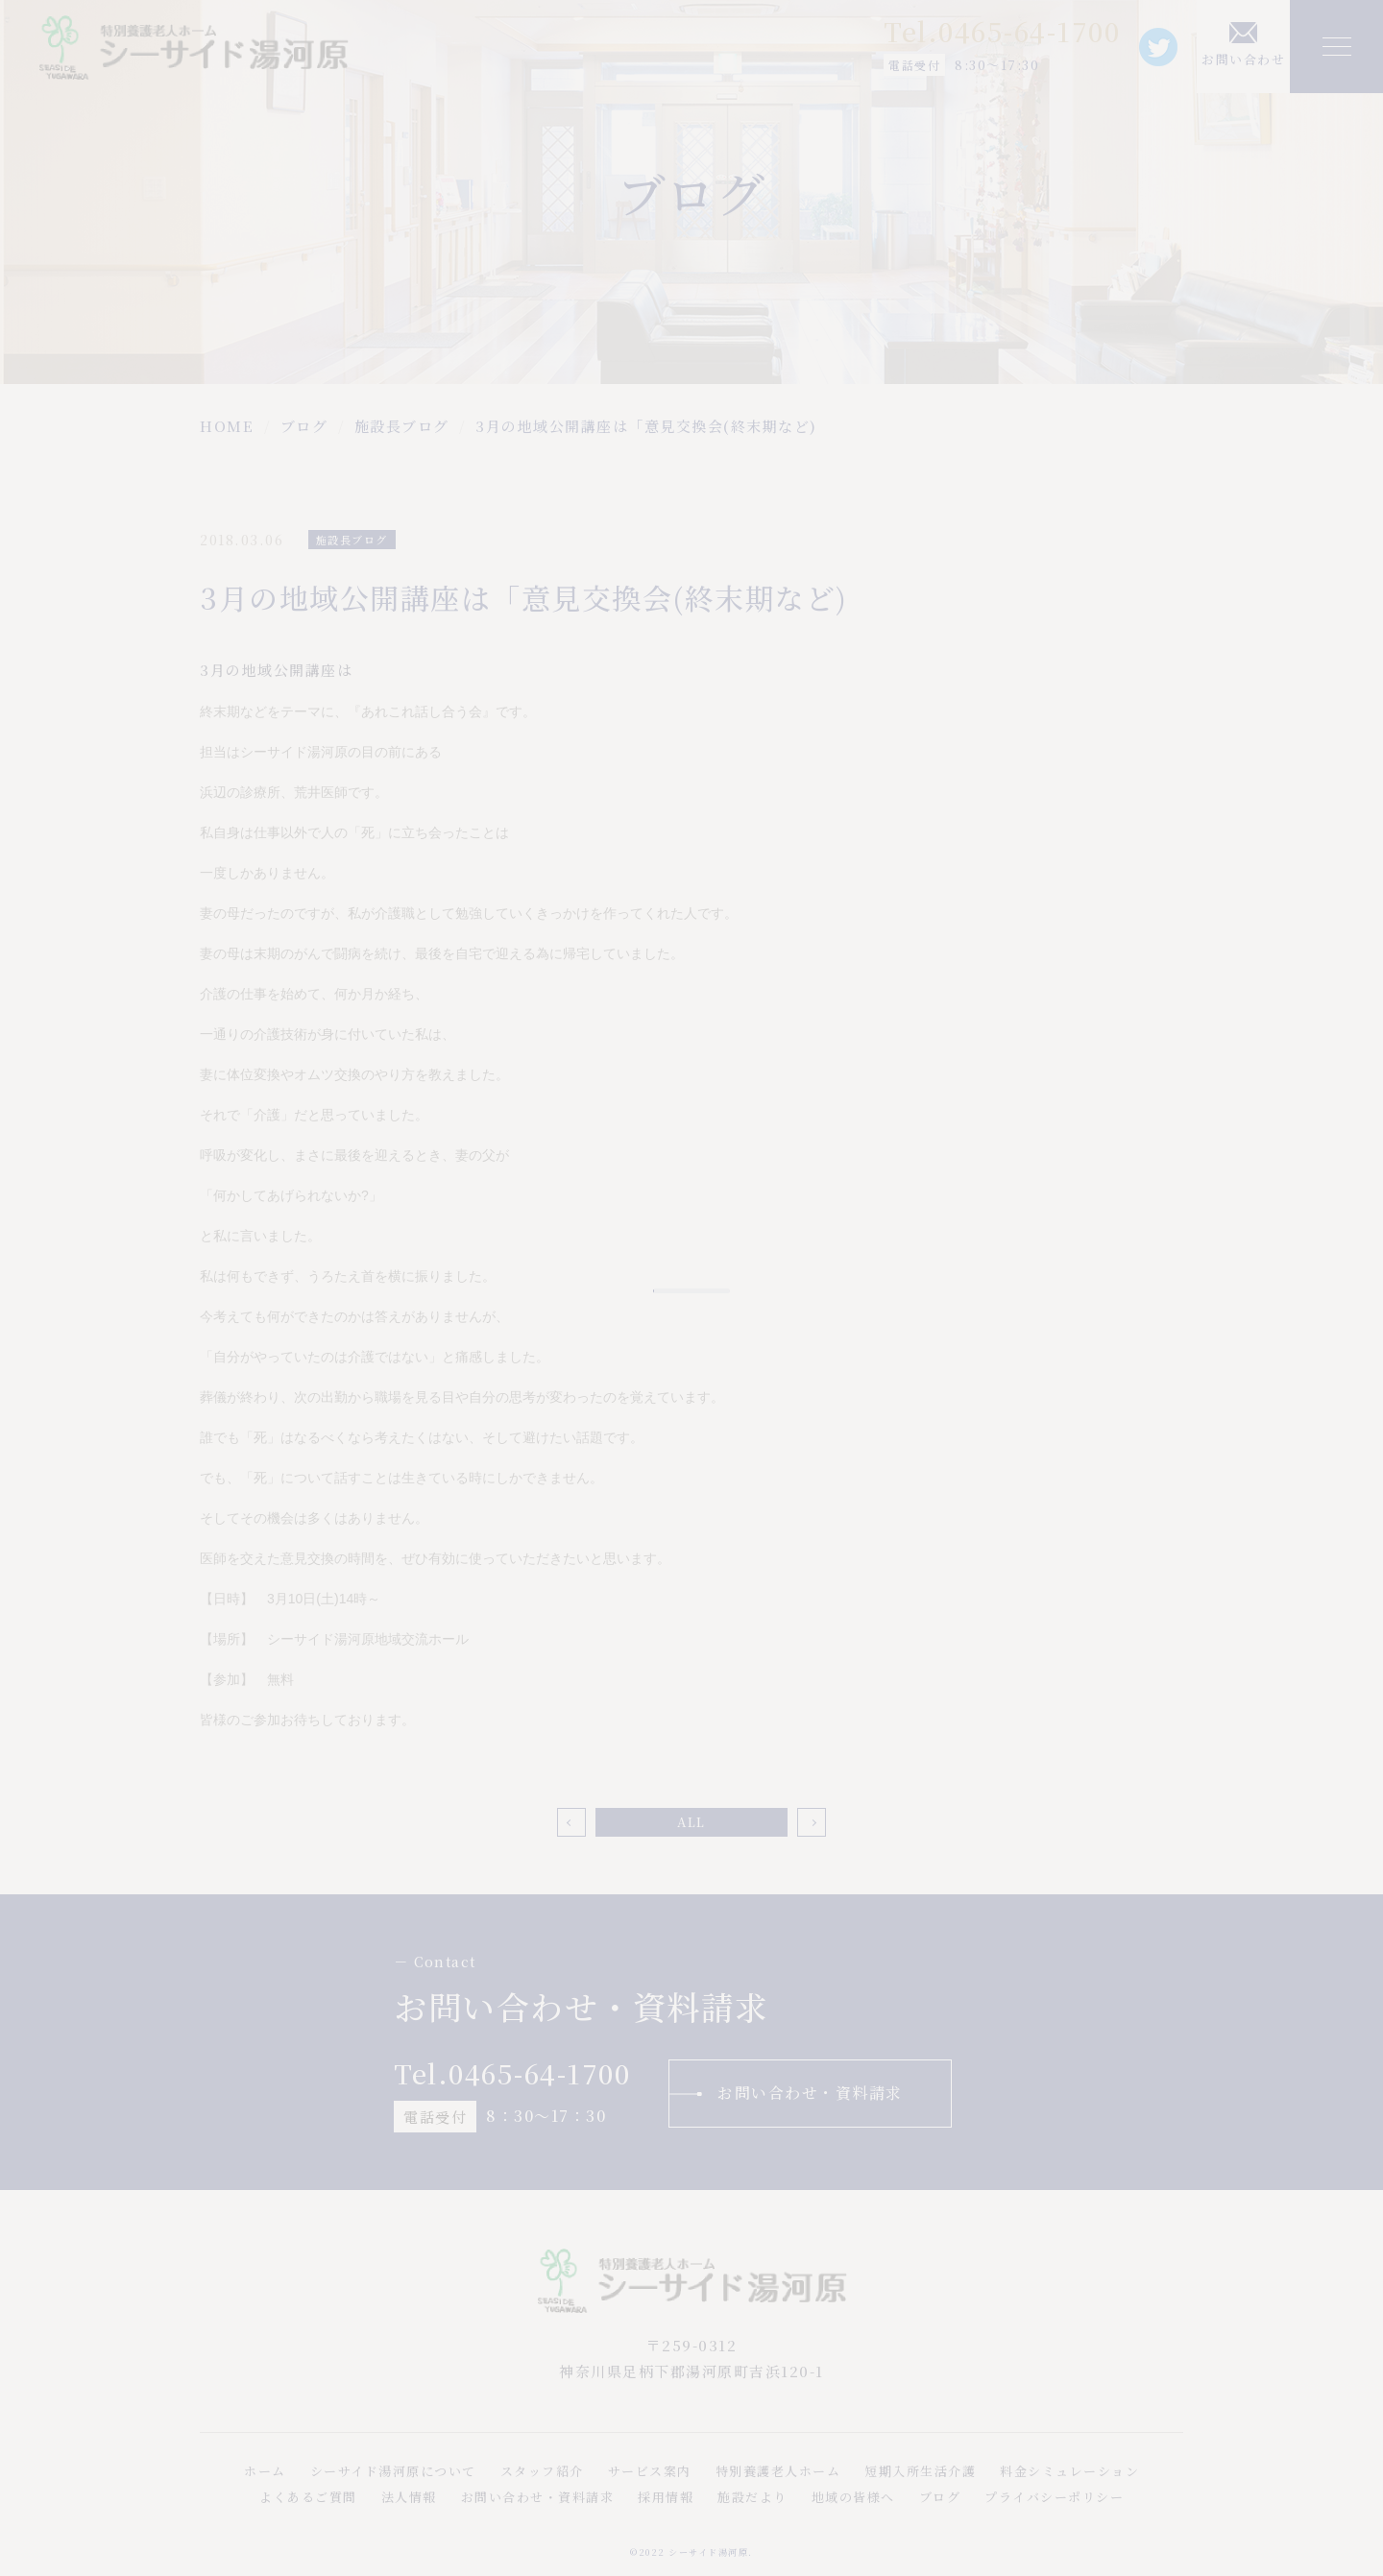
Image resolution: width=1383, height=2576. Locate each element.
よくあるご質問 (308, 2497)
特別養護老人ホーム (778, 2471)
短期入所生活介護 (920, 2471)
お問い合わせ (1243, 59)
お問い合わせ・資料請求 (810, 2093)
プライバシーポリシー (1054, 2497)
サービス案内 (650, 2471)
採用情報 (665, 2497)
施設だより (752, 2497)
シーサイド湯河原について (393, 2471)
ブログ (940, 2497)
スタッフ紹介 (542, 2471)
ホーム (265, 2471)
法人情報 (409, 2497)
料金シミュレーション (1069, 2471)
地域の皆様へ (853, 2497)
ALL (691, 1822)
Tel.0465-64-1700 (1002, 30)
